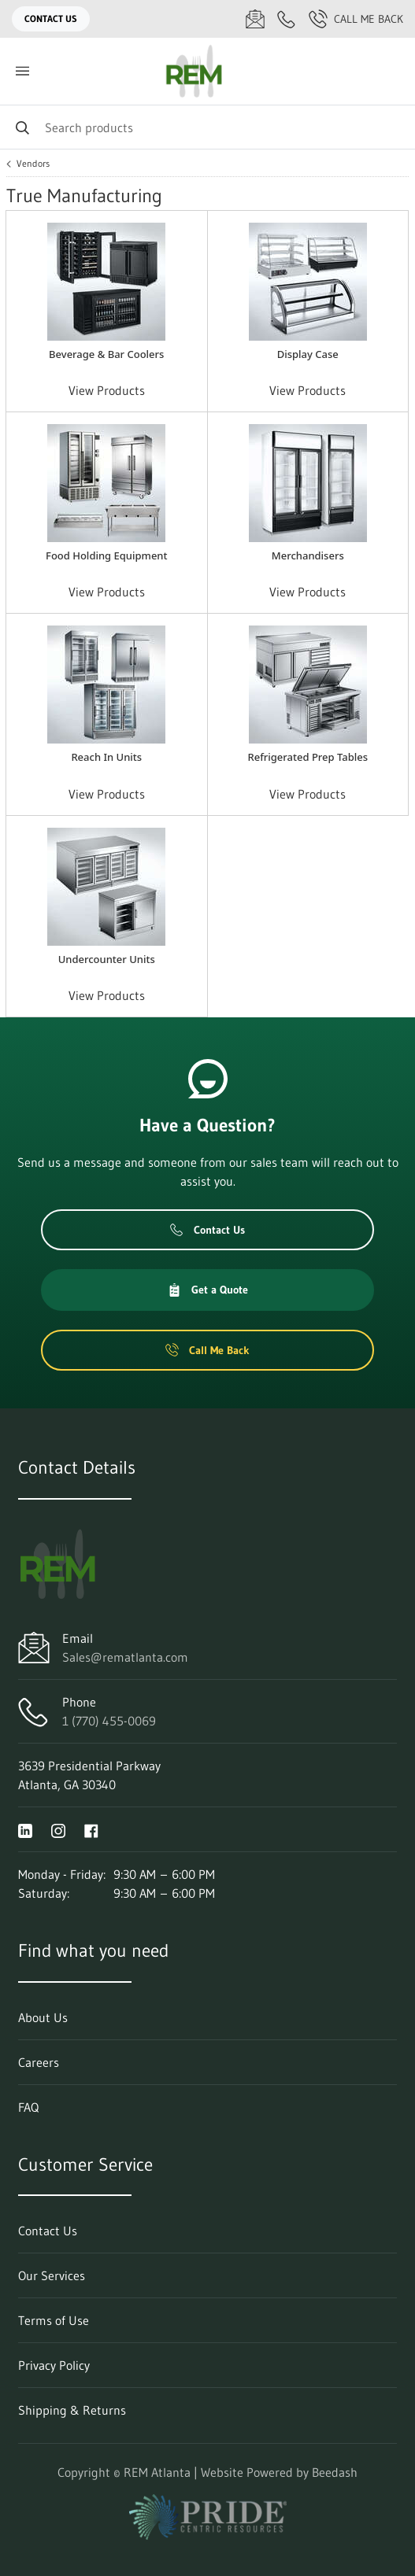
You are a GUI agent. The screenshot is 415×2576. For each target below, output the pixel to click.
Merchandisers (308, 555)
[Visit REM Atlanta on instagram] (58, 1829)
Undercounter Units (106, 959)
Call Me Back (356, 18)
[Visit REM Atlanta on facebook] (91, 1829)
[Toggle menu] (22, 71)
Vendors (33, 163)
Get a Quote (208, 1289)
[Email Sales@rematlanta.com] (255, 18)
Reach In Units (106, 757)
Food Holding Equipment (106, 555)
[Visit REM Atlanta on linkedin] (25, 1829)
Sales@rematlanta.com (125, 1657)
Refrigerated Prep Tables (307, 757)
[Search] (207, 127)
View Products (107, 390)
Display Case (308, 354)
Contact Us (50, 18)
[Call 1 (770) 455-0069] (286, 18)
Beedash (335, 2472)
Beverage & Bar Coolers (106, 354)
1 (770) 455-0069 (109, 1721)
